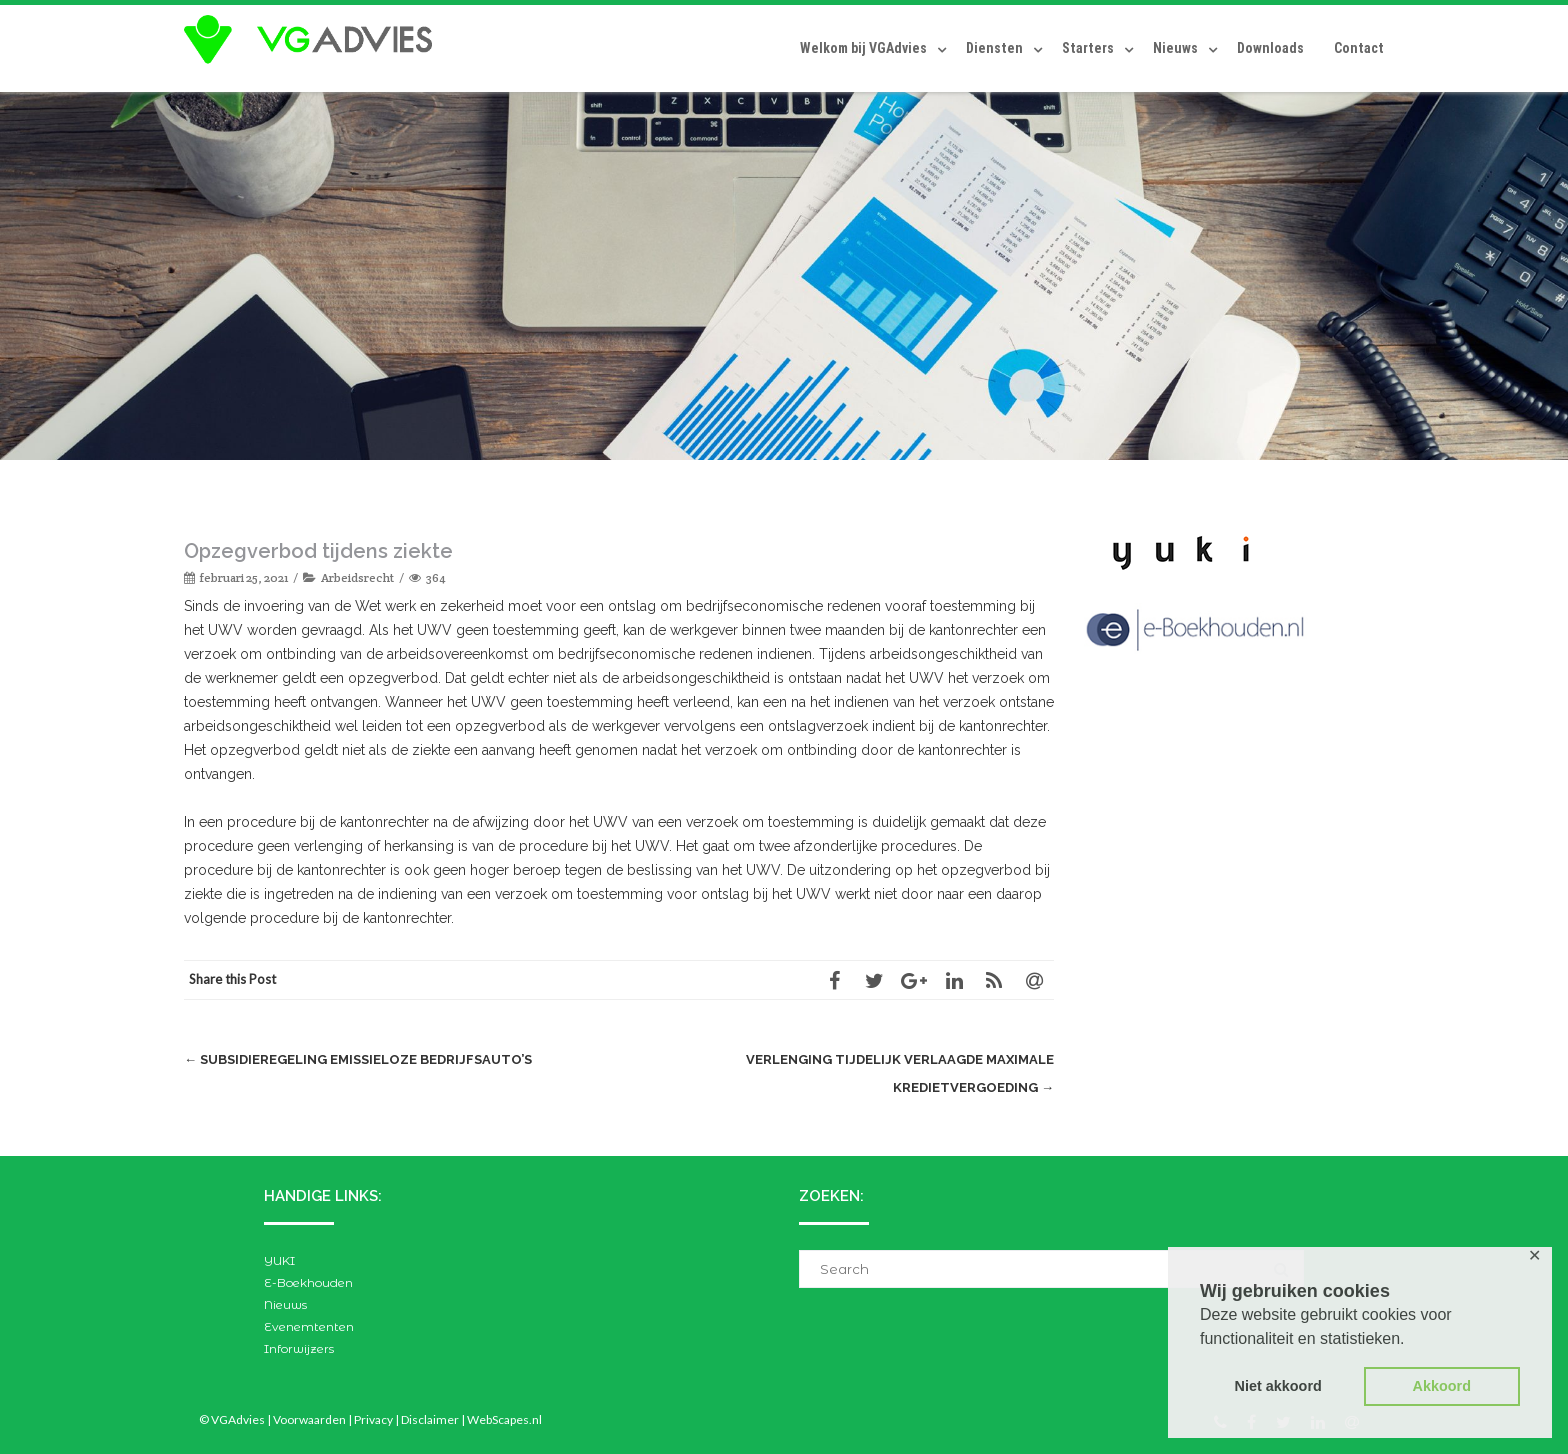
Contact (1359, 48)
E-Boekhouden (308, 1282)
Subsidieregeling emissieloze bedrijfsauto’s (358, 1059)
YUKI (279, 1260)
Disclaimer (430, 1419)
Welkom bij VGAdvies (863, 48)
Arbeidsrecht (357, 577)
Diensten (994, 48)
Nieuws (1175, 48)
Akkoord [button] (1442, 1386)
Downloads (1270, 48)
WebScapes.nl (504, 1419)
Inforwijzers (299, 1348)
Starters (1088, 48)
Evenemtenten (309, 1326)
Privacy (373, 1419)
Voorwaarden (309, 1419)
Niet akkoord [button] (1278, 1386)
